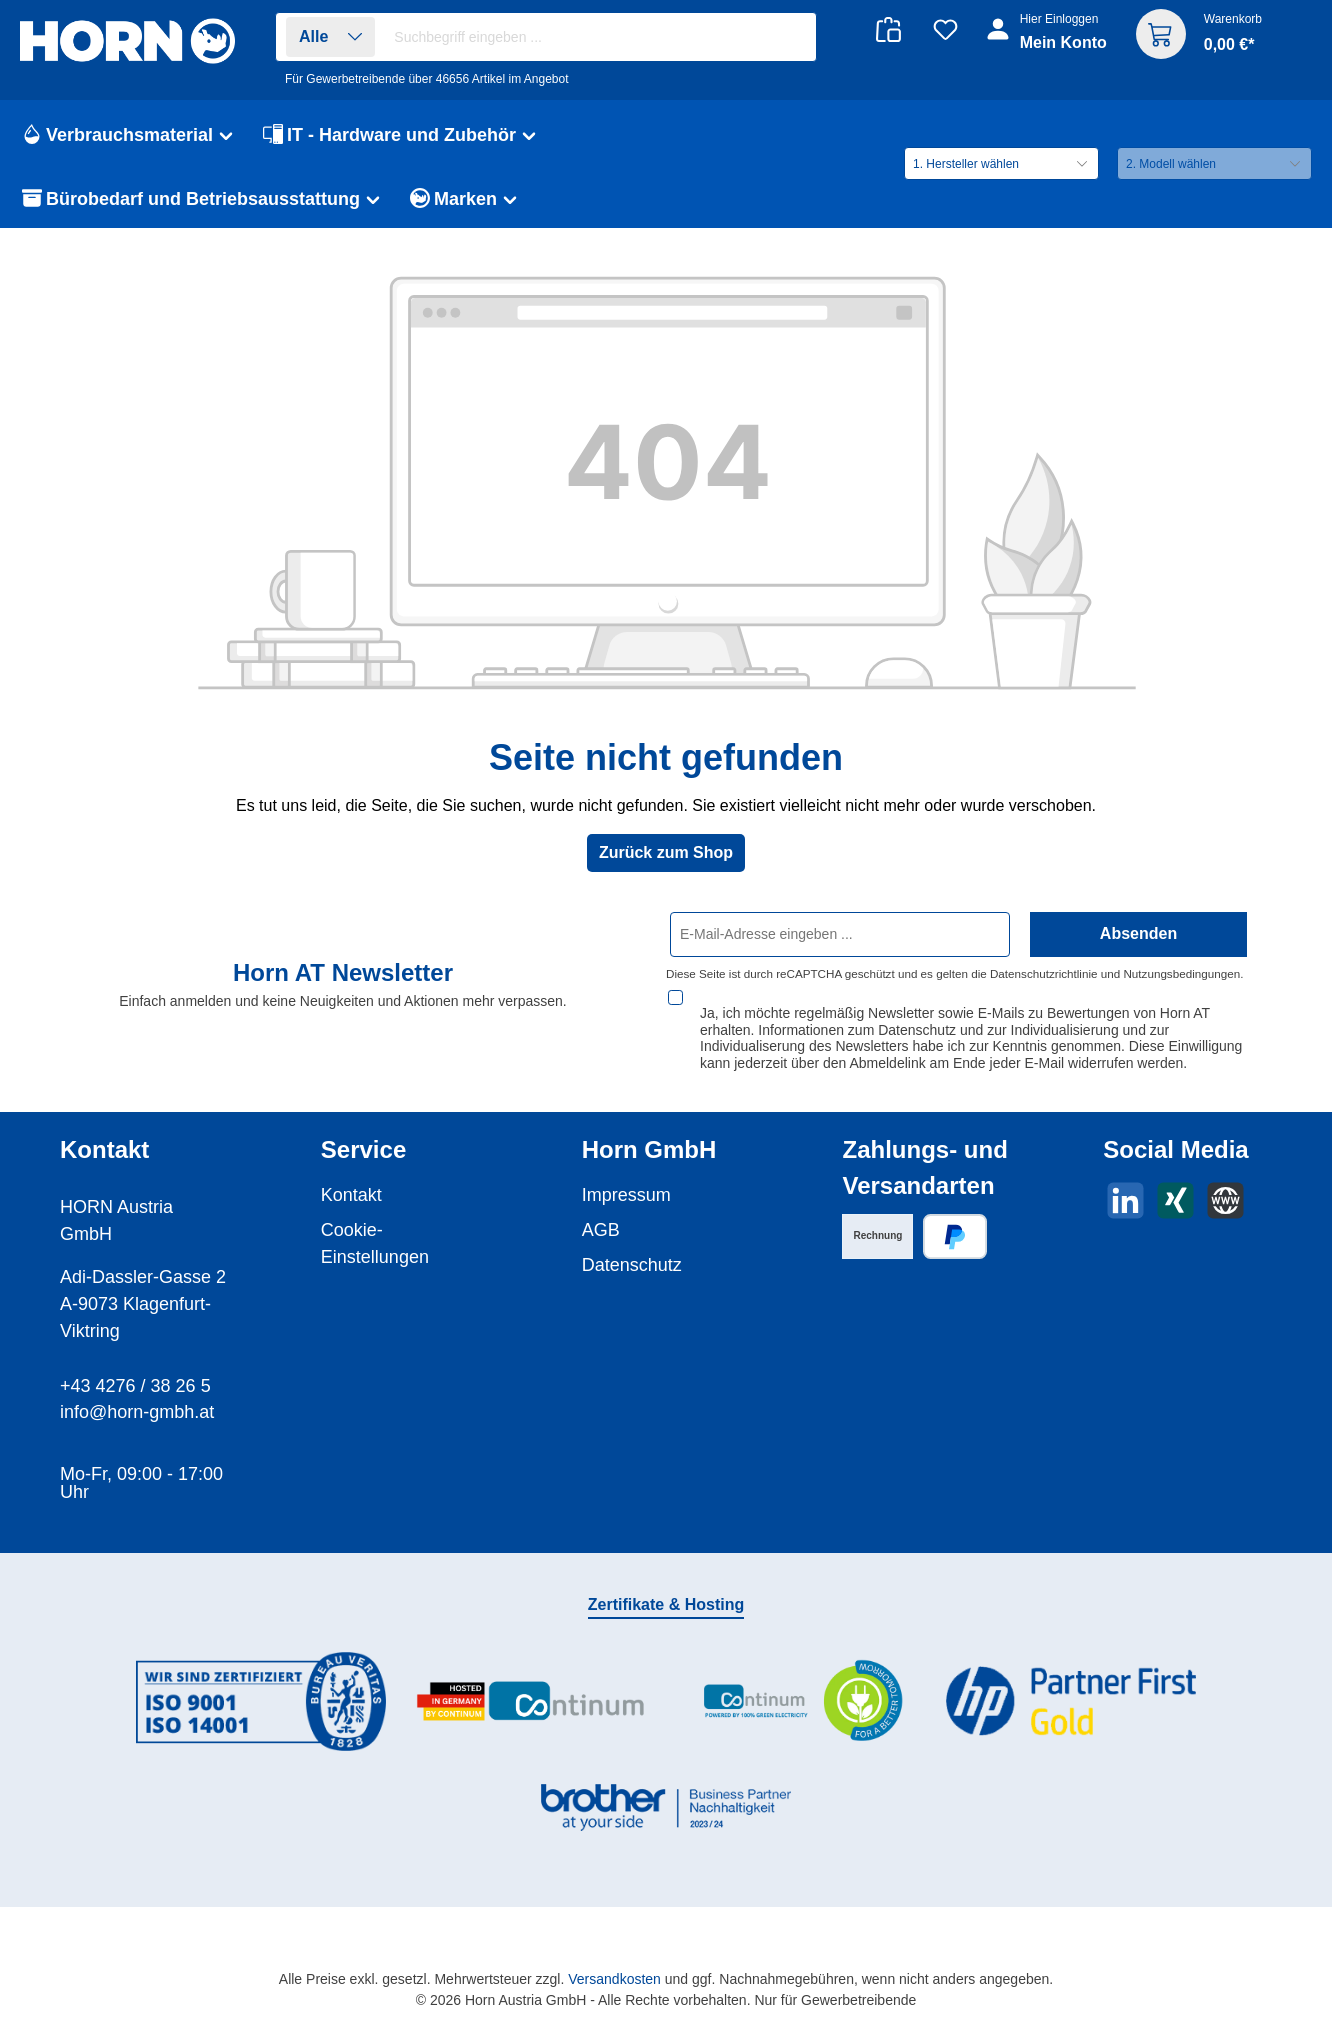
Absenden (1138, 933)
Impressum (626, 1176)
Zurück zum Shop (666, 852)
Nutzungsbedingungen (1181, 973)
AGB (601, 1211)
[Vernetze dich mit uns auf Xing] (1175, 1181)
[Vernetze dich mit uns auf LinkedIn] (1125, 1181)
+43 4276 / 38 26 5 (135, 1367)
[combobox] (599, 37)
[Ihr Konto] (1048, 42)
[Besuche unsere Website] (1225, 1181)
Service (363, 1130)
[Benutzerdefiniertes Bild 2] (531, 1683)
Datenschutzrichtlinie (1044, 973)
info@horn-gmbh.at (137, 1393)
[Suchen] (790, 37)
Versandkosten (614, 1960)
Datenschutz (632, 1246)
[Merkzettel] (945, 29)
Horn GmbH (649, 1130)
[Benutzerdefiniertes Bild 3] (801, 1682)
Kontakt (351, 1176)
